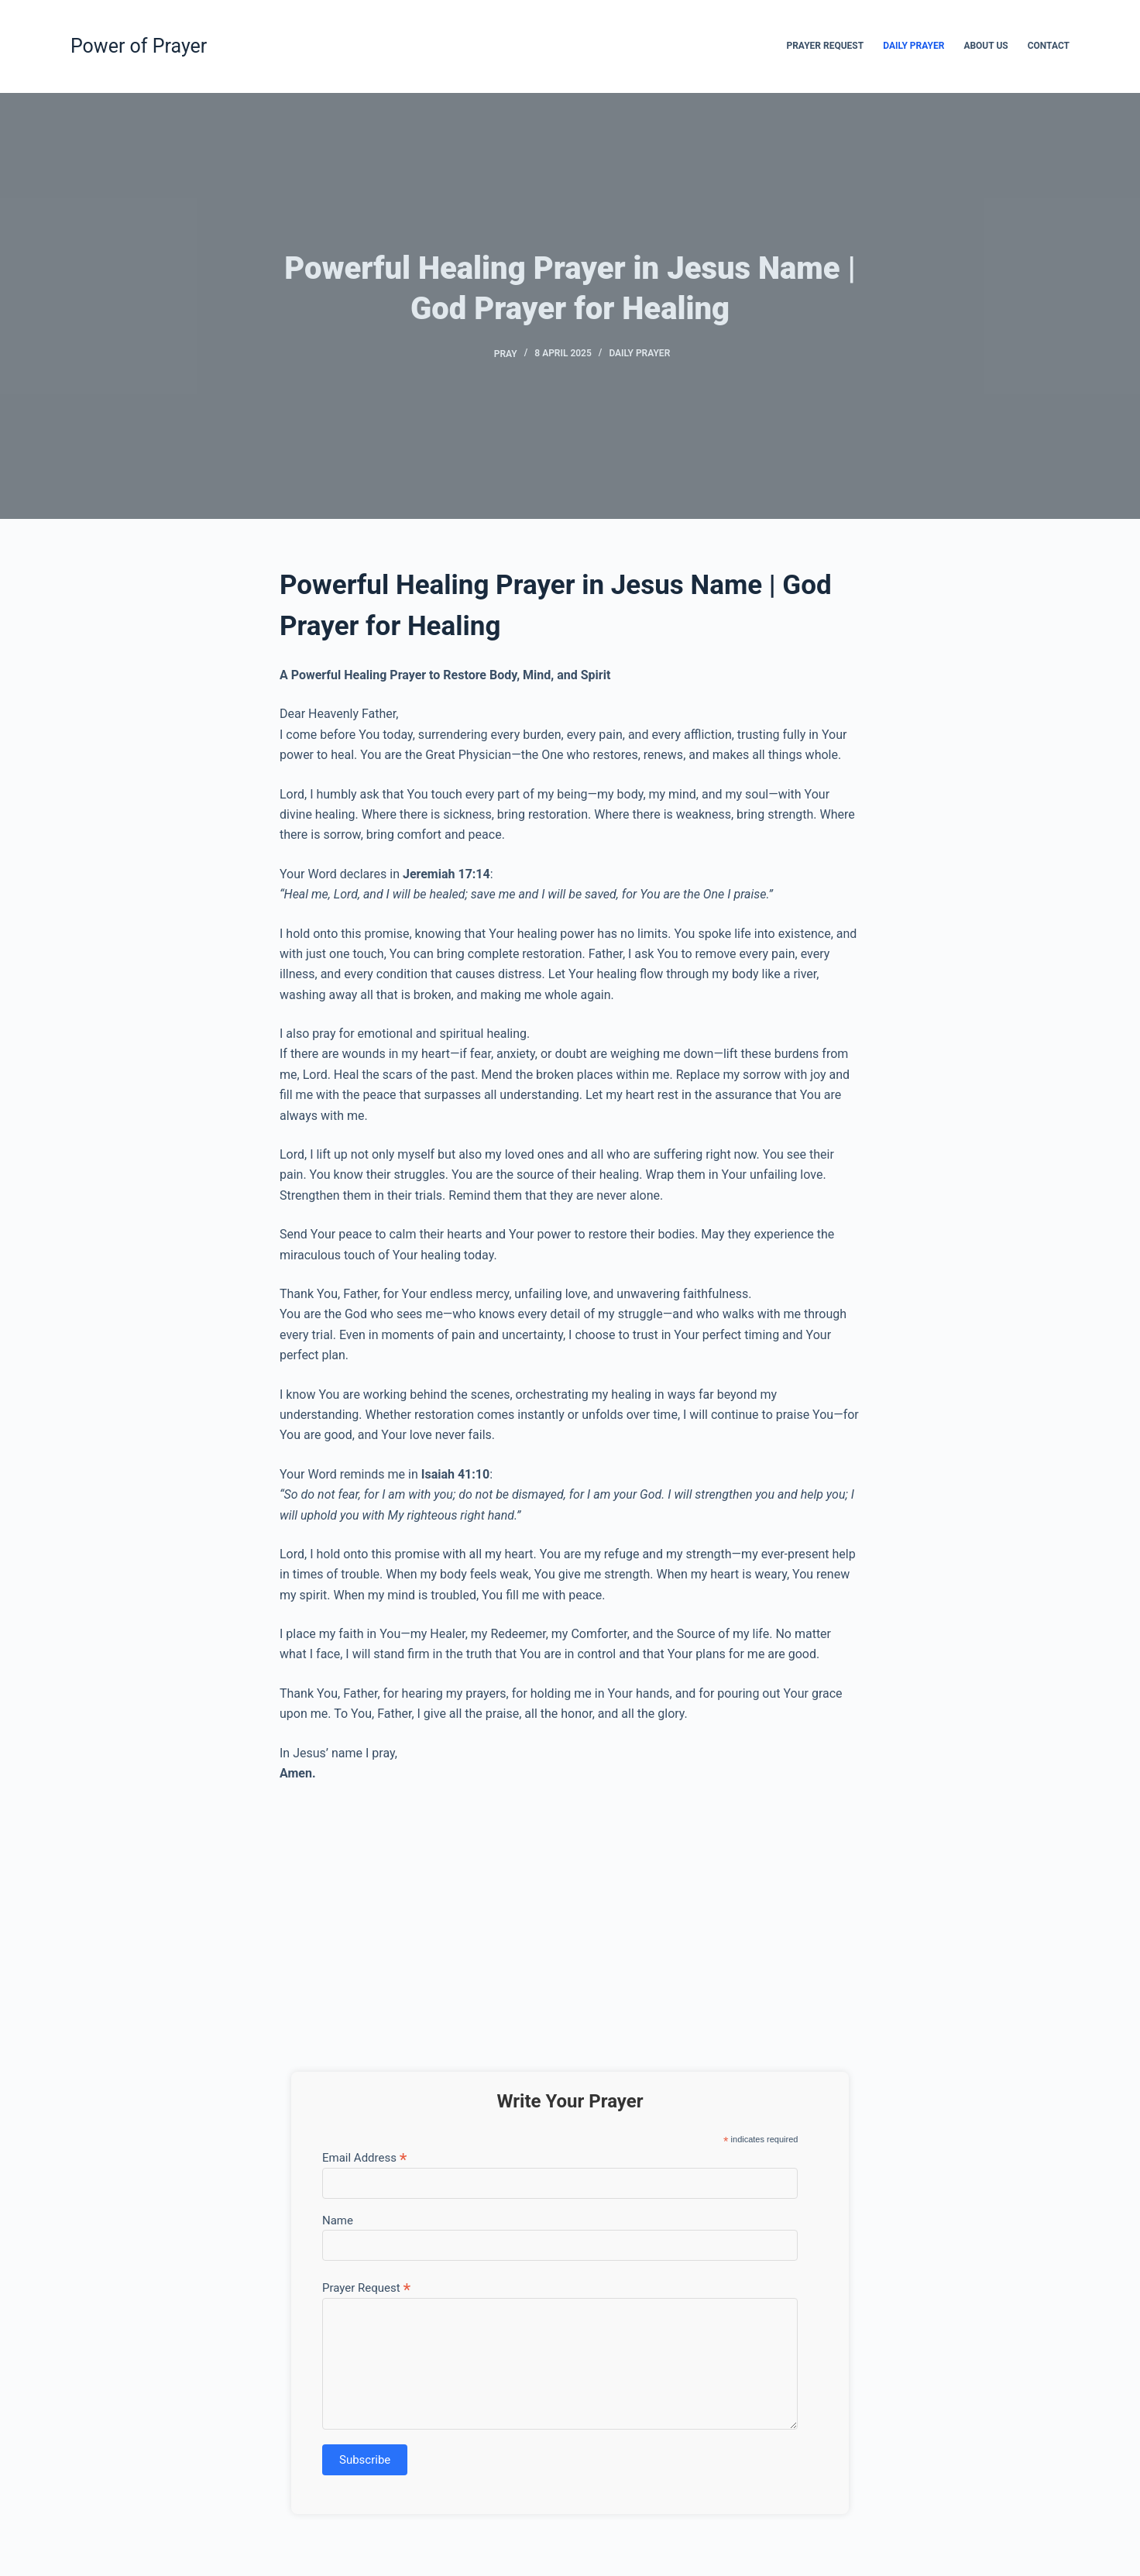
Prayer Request (825, 45)
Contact (1049, 45)
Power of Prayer (138, 46)
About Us (985, 45)
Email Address (364, 2157)
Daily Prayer (913, 45)
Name (337, 2220)
